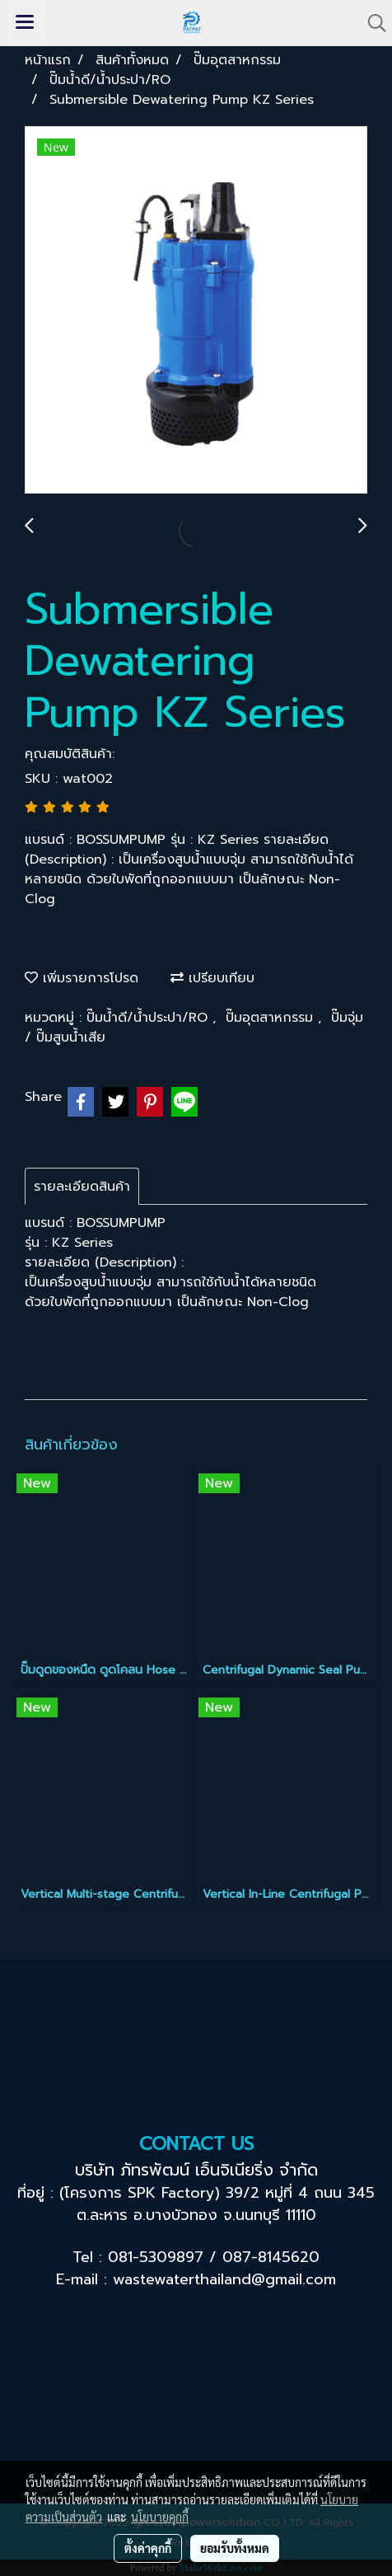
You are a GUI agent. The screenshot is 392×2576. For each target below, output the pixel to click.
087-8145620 (271, 2257)
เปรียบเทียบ (212, 978)
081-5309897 (155, 2257)
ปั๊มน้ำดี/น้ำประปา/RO (149, 1018)
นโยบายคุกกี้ (160, 2516)
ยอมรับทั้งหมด (234, 2548)
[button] (371, 23)
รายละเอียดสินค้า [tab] (82, 1187)
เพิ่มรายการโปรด (81, 978)
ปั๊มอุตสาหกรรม (272, 1018)
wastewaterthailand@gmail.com (224, 2279)
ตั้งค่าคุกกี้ (147, 2548)
